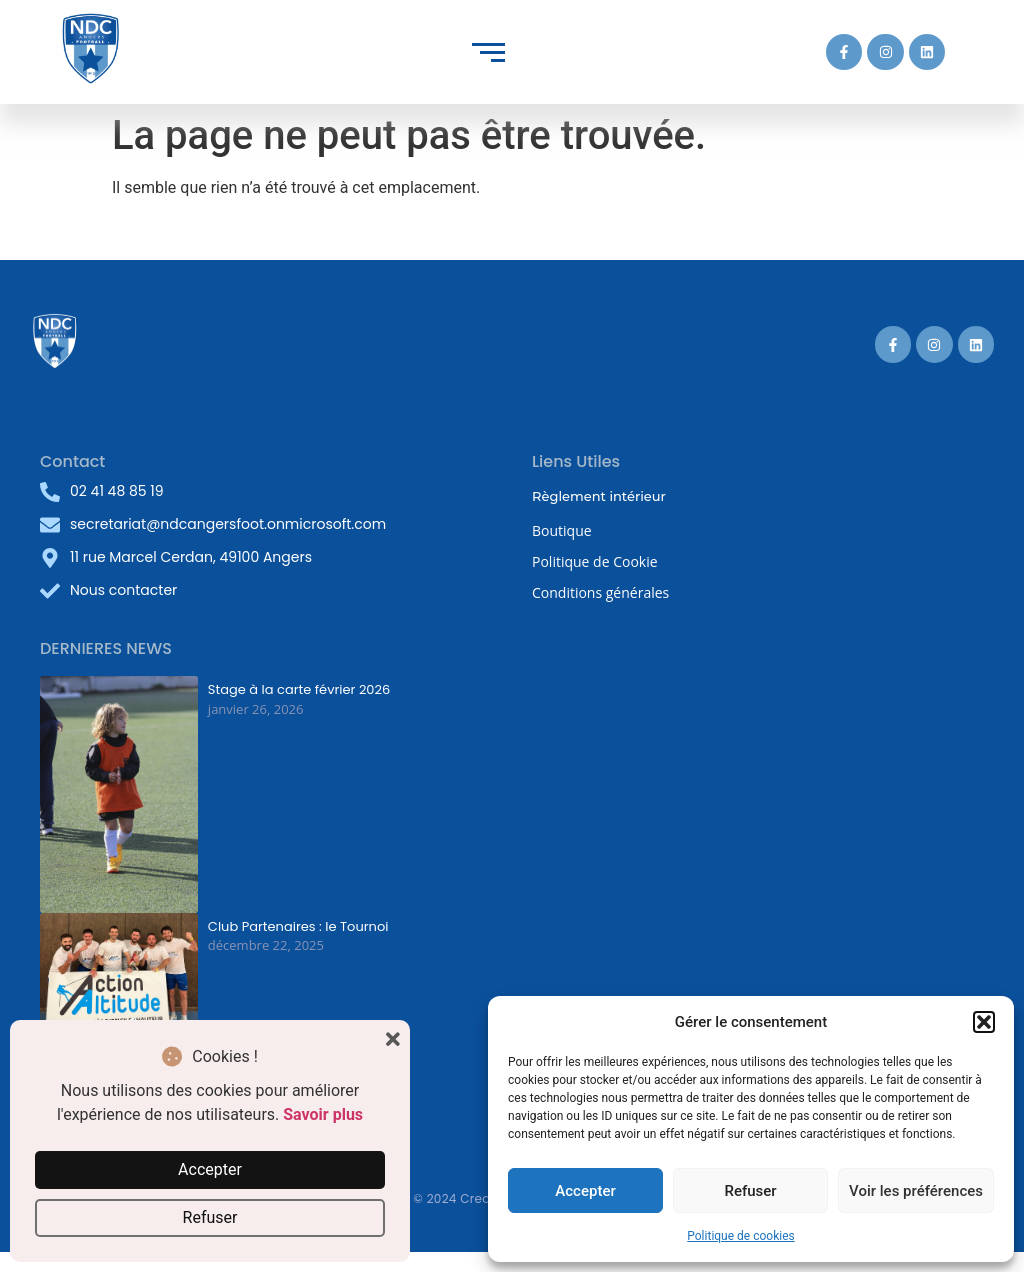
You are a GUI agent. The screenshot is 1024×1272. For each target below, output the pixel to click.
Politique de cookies (740, 1236)
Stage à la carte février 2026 (299, 690)
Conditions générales (600, 592)
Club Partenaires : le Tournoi (298, 927)
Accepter (585, 1191)
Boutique (562, 530)
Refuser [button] (210, 1217)
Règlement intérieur (599, 496)
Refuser (750, 1191)
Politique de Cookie (595, 561)
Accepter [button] (210, 1169)
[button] (984, 1022)
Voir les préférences (916, 1191)
